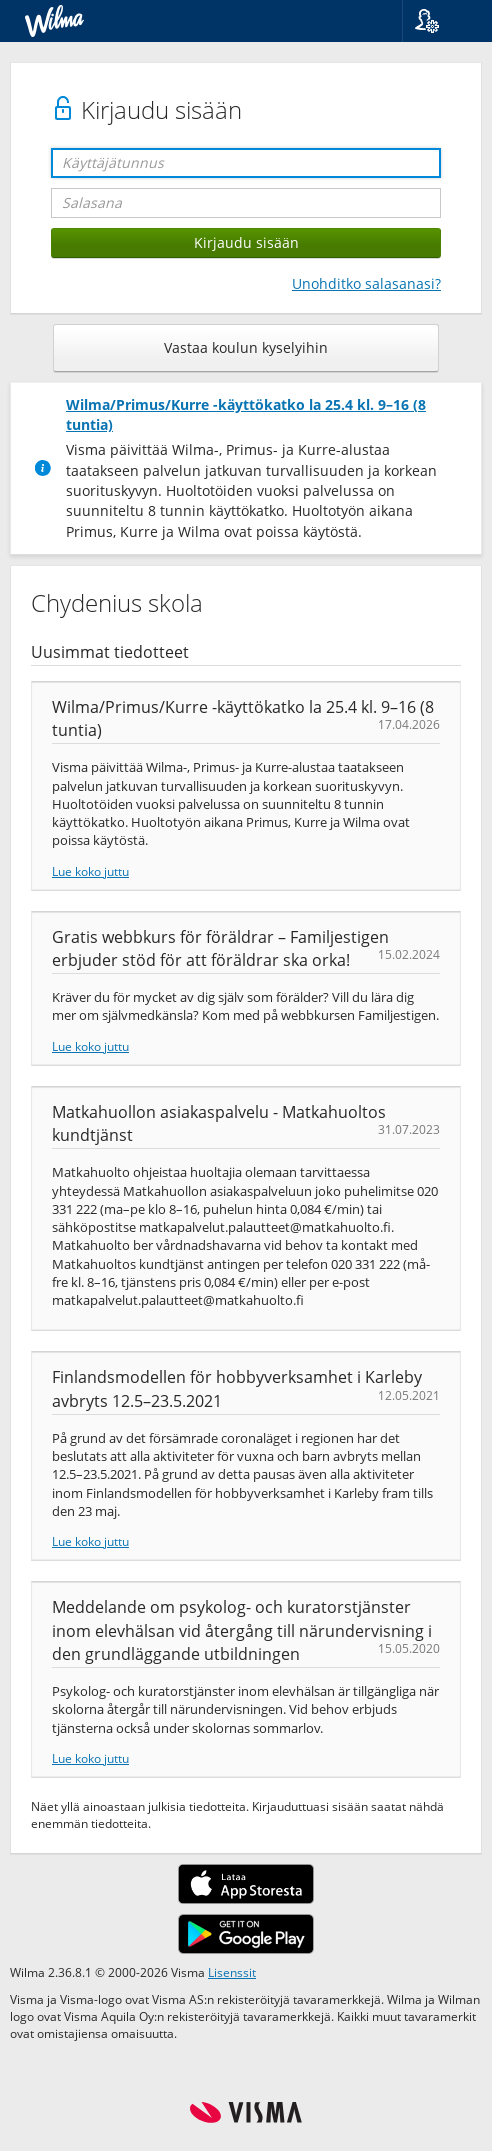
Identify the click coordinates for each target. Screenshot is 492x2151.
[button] (439, 21)
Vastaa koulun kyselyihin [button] (246, 347)
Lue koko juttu (90, 871)
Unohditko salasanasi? (366, 283)
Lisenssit (232, 1972)
